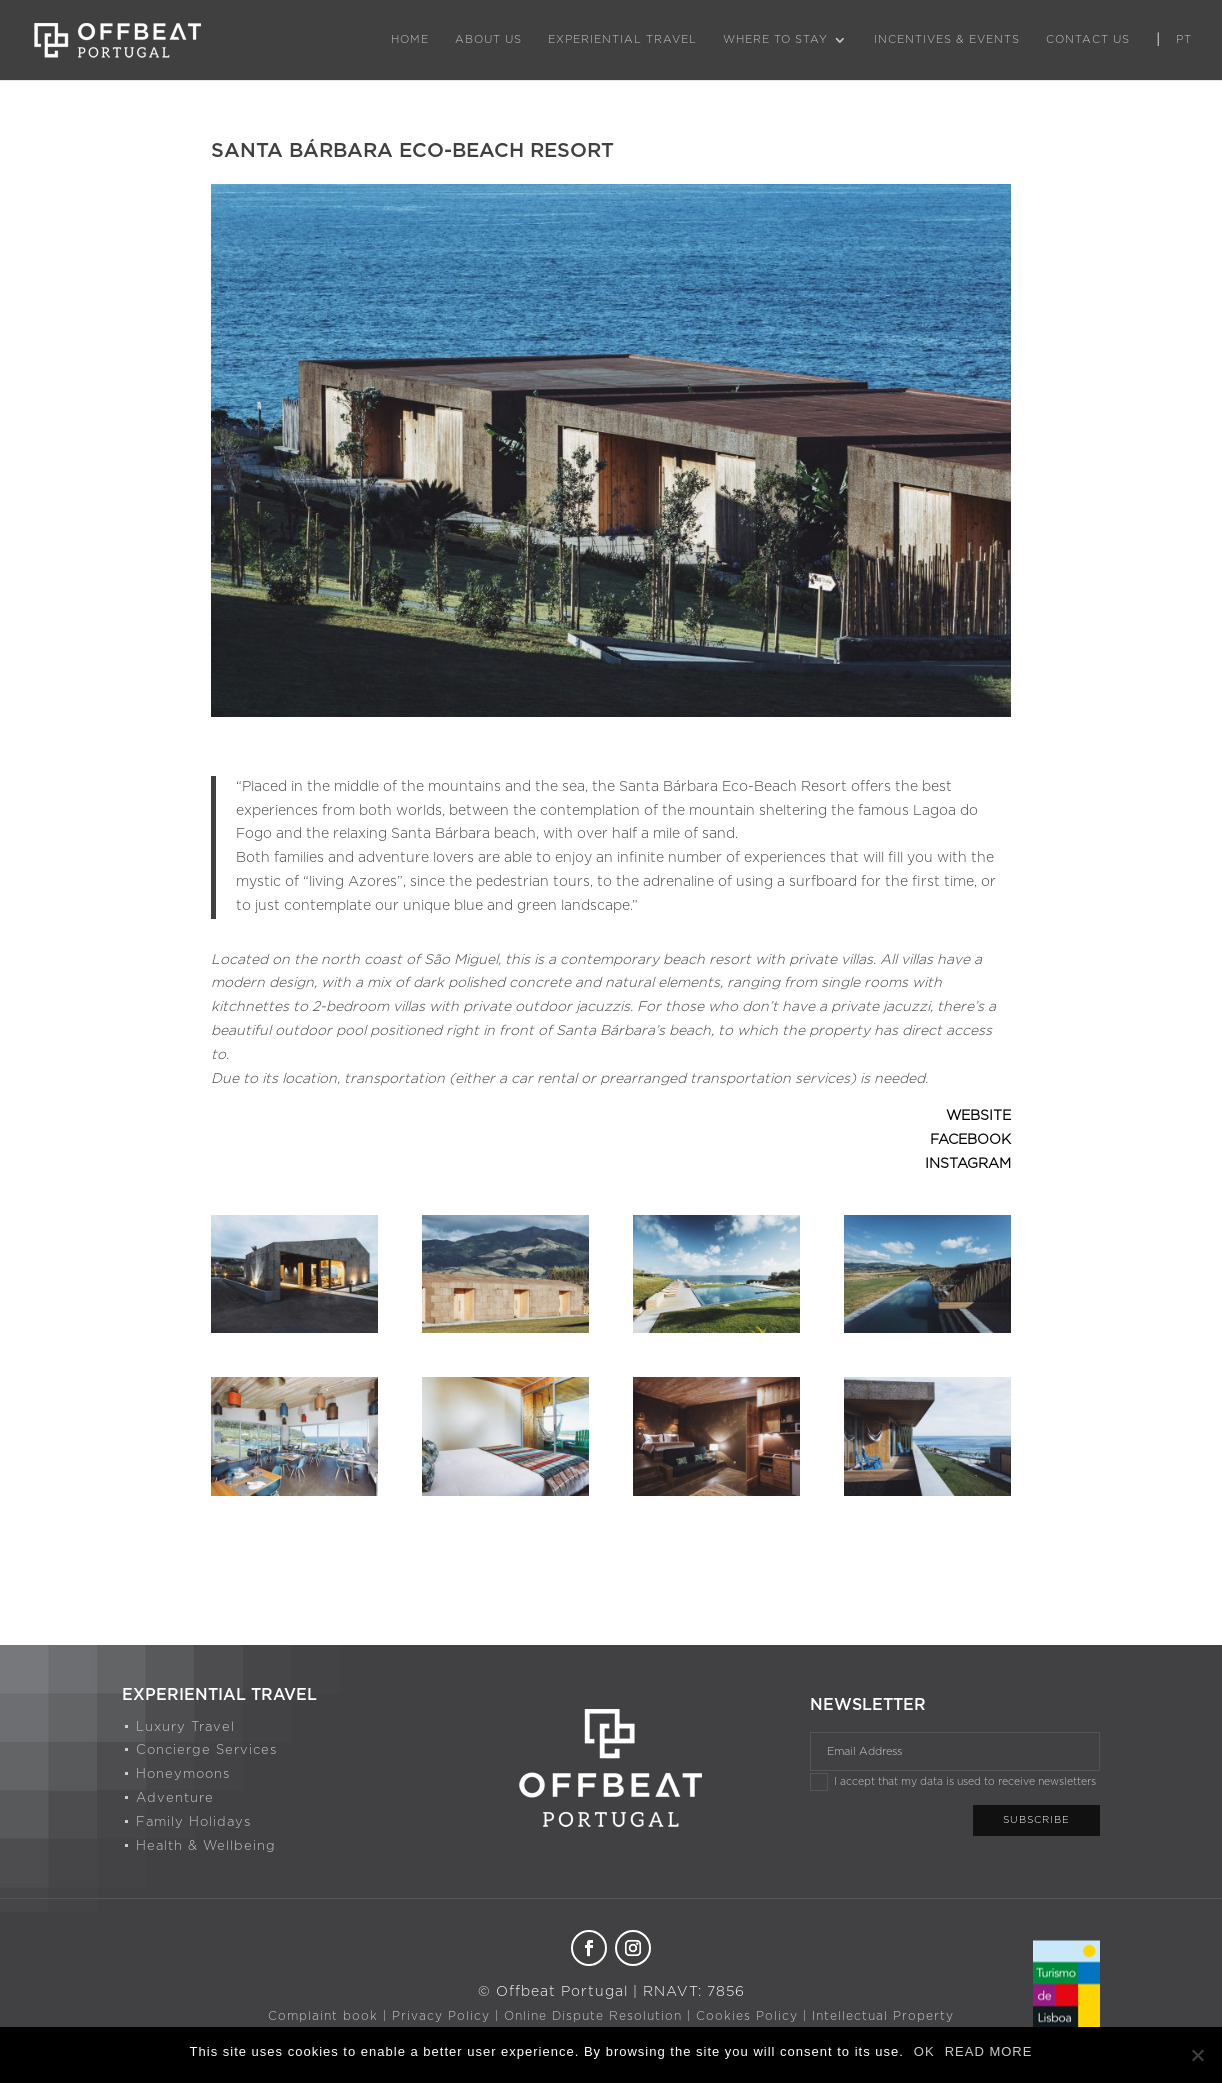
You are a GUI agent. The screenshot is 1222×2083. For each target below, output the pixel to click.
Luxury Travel (185, 1727)
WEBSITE (978, 1116)
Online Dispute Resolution (593, 2016)
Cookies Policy (747, 2016)
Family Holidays (193, 1822)
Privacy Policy (441, 2016)
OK (924, 2051)
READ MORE (989, 2051)
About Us (488, 39)
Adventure (175, 1798)
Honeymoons (183, 1774)
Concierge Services (206, 1750)
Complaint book (323, 2016)
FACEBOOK (970, 1140)
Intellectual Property (883, 2016)
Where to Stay (775, 39)
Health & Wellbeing (206, 1846)
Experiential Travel (622, 39)
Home (410, 39)
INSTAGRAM (968, 1164)
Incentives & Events (947, 39)
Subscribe (1036, 1820)
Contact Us (1088, 39)
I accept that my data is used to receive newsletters (953, 1782)
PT (1184, 39)
